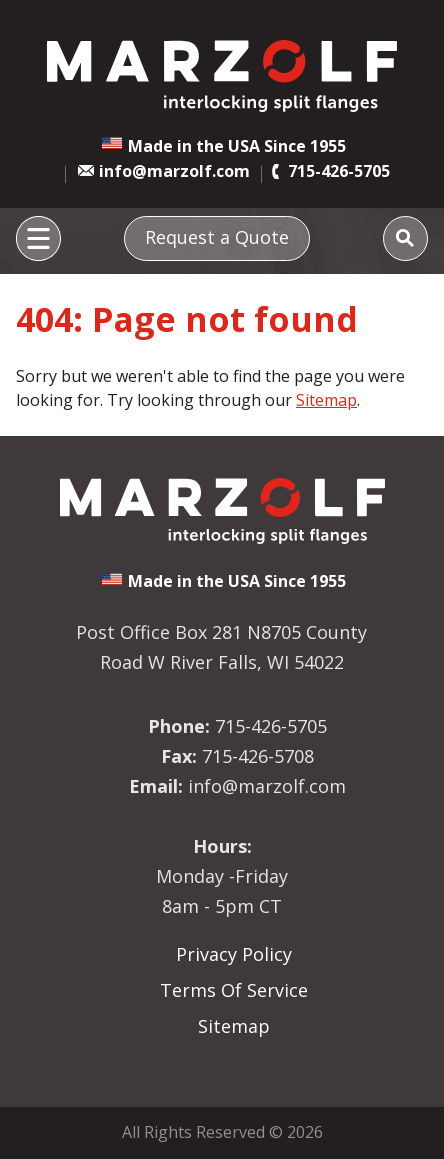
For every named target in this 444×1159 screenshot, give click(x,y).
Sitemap (326, 400)
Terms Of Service (234, 990)
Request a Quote (217, 237)
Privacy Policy (234, 954)
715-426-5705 (339, 171)
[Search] (405, 238)
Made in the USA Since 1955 (237, 146)
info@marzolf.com (174, 171)
